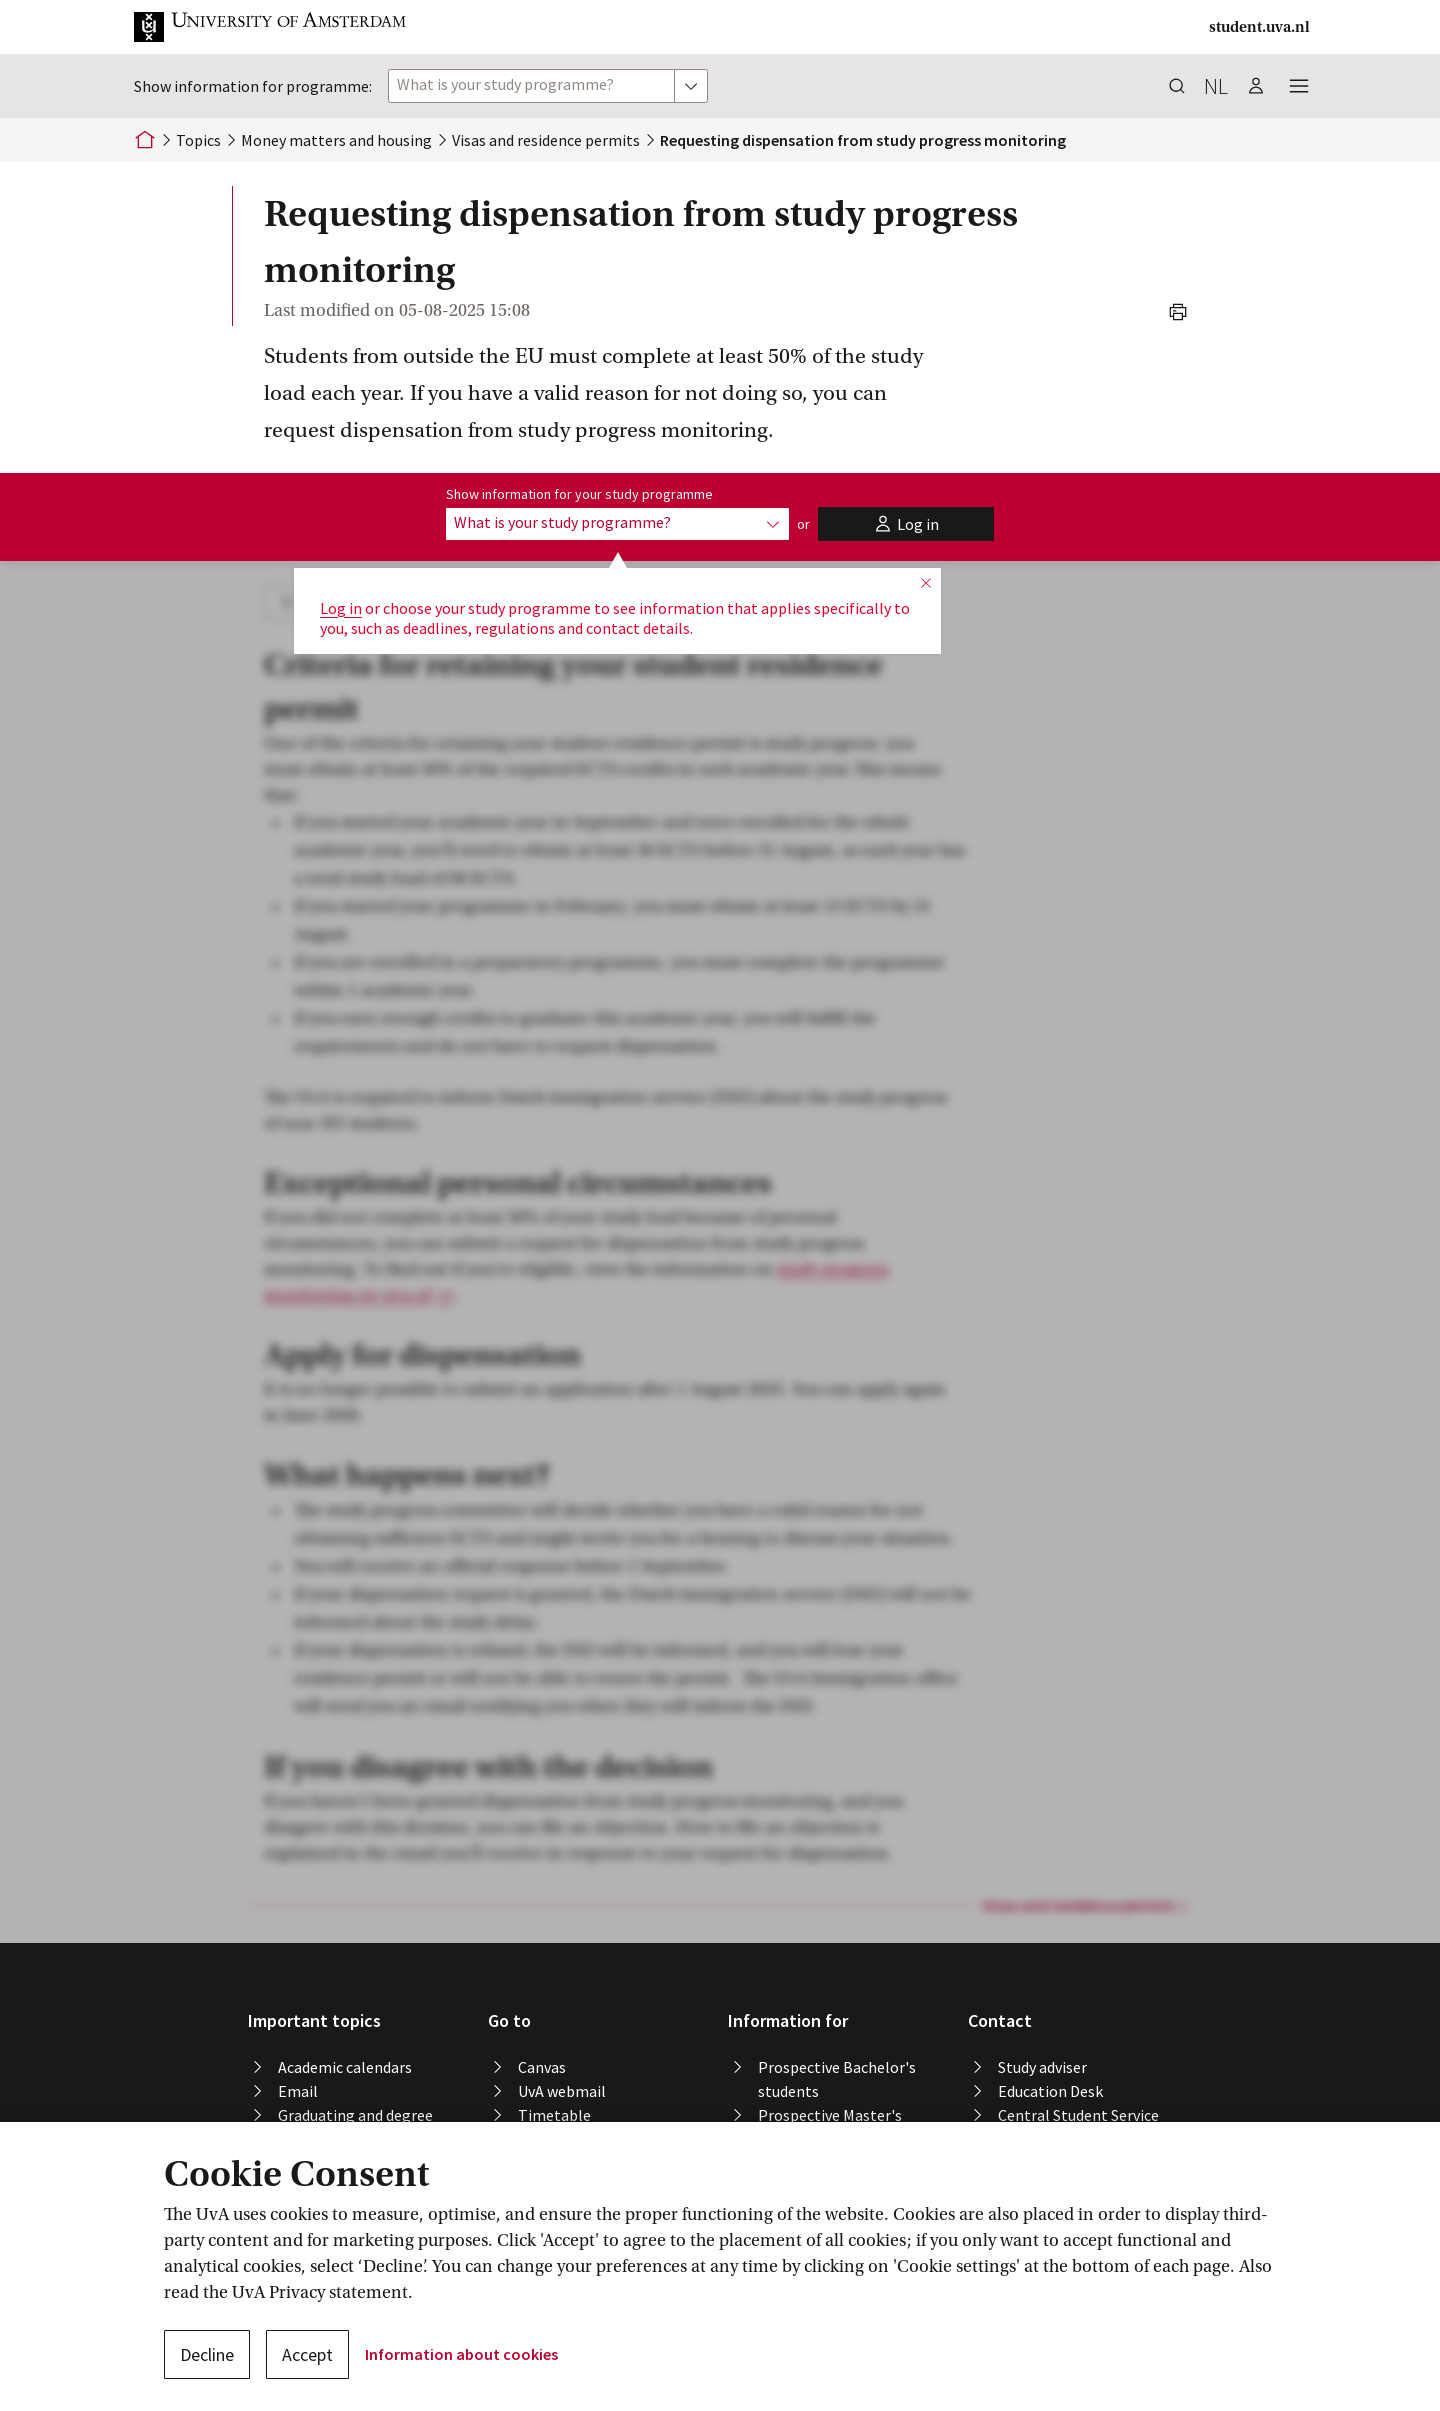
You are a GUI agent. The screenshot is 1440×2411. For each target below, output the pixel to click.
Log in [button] (341, 608)
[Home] (145, 140)
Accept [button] (307, 2354)
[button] (286, 27)
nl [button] (1216, 86)
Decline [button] (207, 2354)
